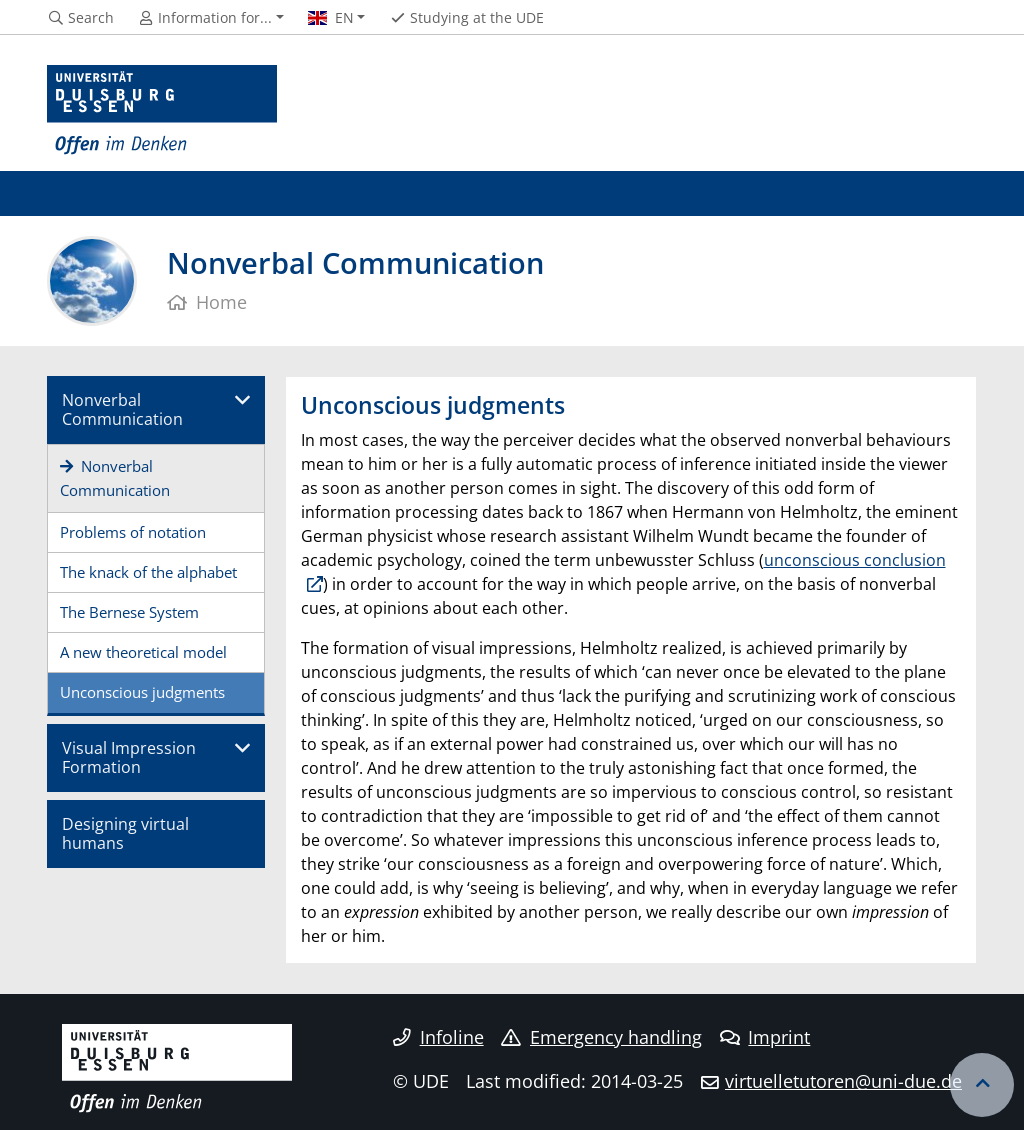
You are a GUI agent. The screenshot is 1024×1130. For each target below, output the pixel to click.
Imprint (765, 1037)
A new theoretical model (143, 652)
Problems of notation (133, 532)
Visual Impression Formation (129, 757)
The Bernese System (129, 612)
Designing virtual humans (125, 833)
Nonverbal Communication (122, 409)
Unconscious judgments (142, 692)
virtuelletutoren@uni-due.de (843, 1081)
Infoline (438, 1037)
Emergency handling (601, 1037)
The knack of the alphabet (148, 572)
